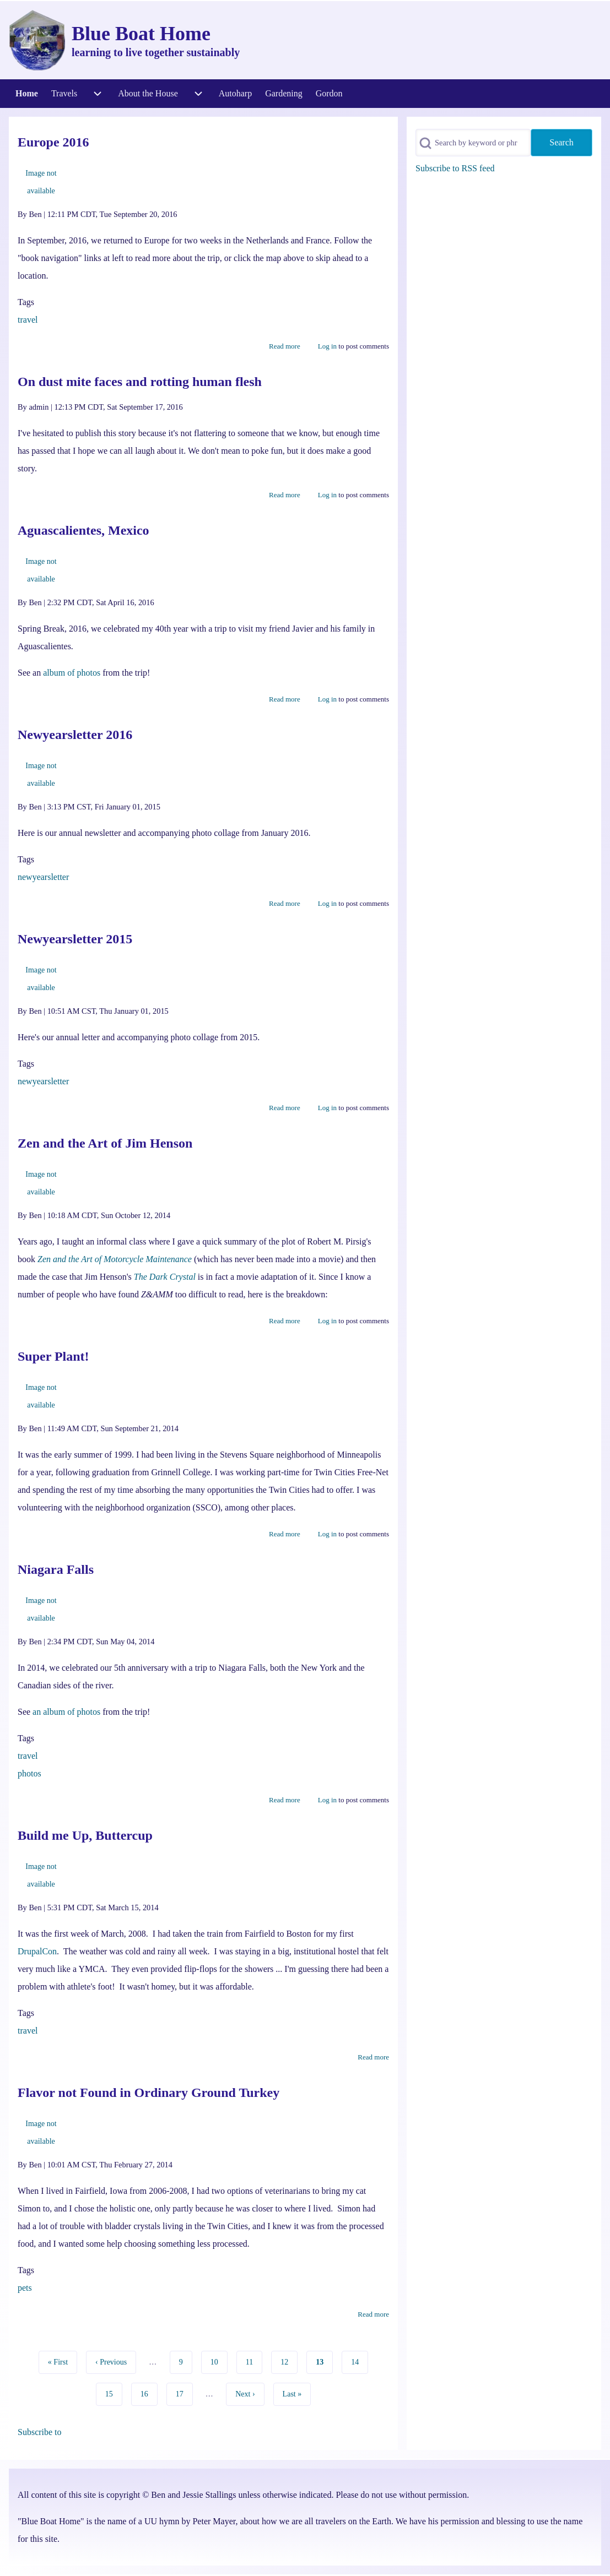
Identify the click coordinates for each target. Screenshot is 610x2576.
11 (253, 2361)
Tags (26, 302)
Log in (327, 346)
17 (183, 2393)
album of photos (71, 672)
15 (112, 2393)
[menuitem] (27, 93)
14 (358, 2361)
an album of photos (66, 1711)
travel (27, 319)
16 (148, 2393)
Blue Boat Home (141, 34)
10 (217, 2361)
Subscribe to (40, 2432)
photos (29, 1773)
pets (25, 2287)
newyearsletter (43, 877)
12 (287, 2361)
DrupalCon (37, 1951)
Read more (284, 346)
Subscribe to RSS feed (455, 168)
